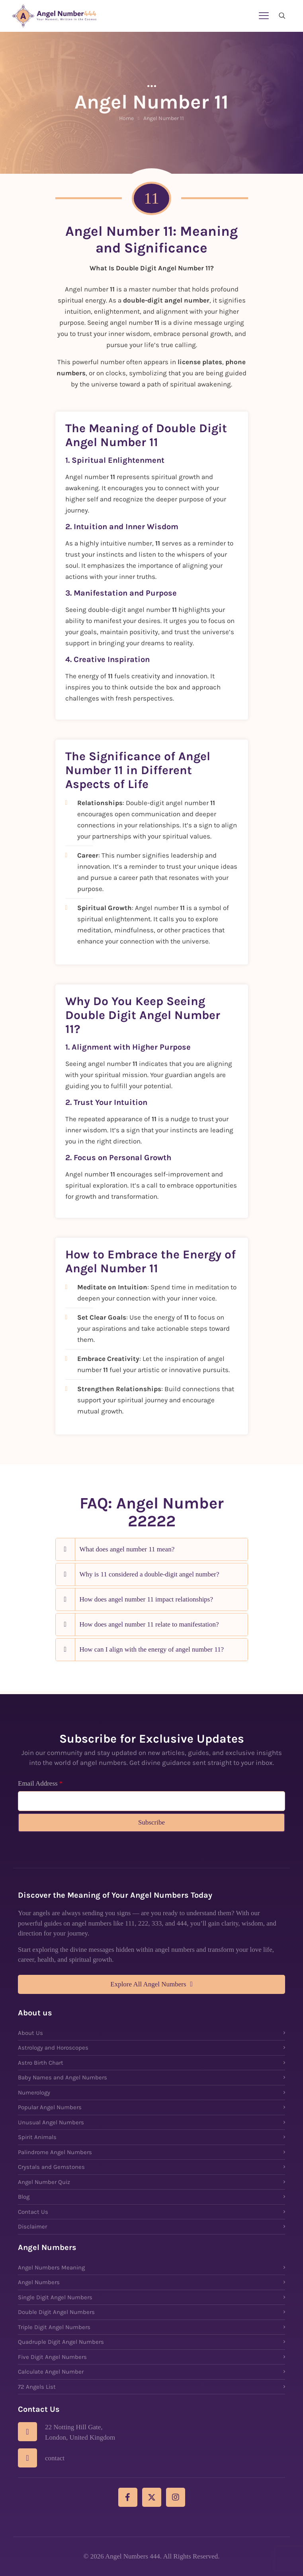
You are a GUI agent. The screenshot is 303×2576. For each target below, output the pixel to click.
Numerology (34, 2092)
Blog (23, 2196)
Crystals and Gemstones (51, 2166)
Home (126, 118)
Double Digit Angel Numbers (56, 2312)
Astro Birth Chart (40, 2062)
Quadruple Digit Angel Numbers (61, 2341)
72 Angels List (37, 2386)
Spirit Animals (37, 2137)
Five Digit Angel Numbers (52, 2357)
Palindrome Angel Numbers (55, 2152)
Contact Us (33, 2211)
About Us (30, 2032)
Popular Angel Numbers (50, 2107)
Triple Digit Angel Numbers (54, 2327)
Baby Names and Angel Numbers (62, 2077)
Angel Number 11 (163, 118)
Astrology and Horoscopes (53, 2047)
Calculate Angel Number (51, 2371)
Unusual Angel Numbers (51, 2122)
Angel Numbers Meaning (51, 2267)
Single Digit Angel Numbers (55, 2297)
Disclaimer (32, 2226)
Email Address (40, 1783)
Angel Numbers (39, 2282)
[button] (151, 1549)
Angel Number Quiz (44, 2182)
